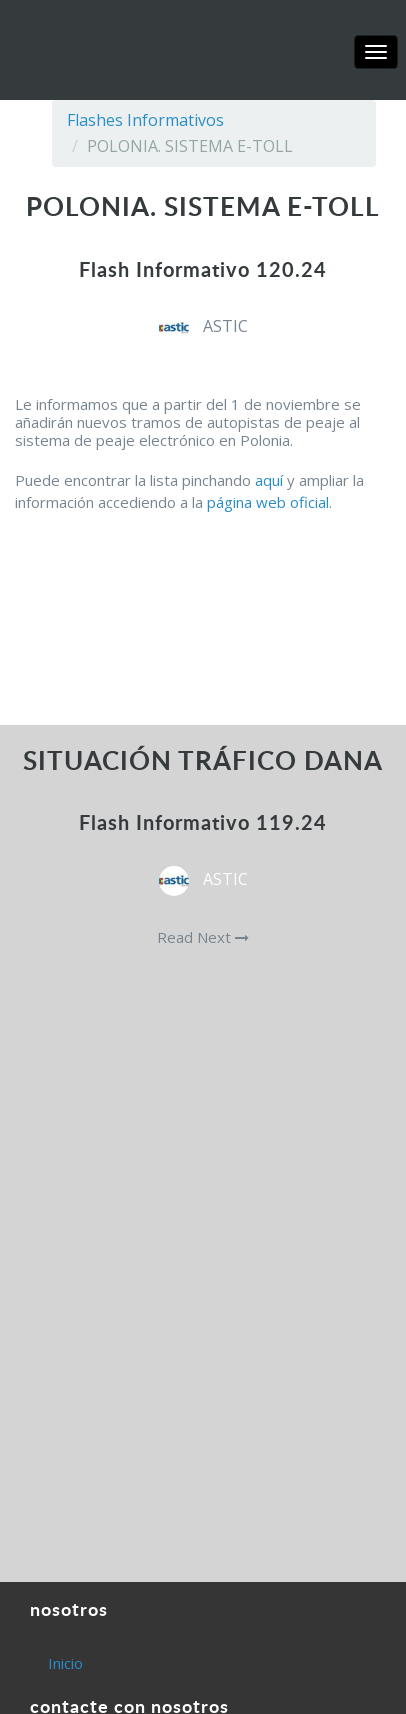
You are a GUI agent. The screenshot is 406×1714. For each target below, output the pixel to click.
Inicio (65, 1663)
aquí (269, 480)
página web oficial (268, 502)
